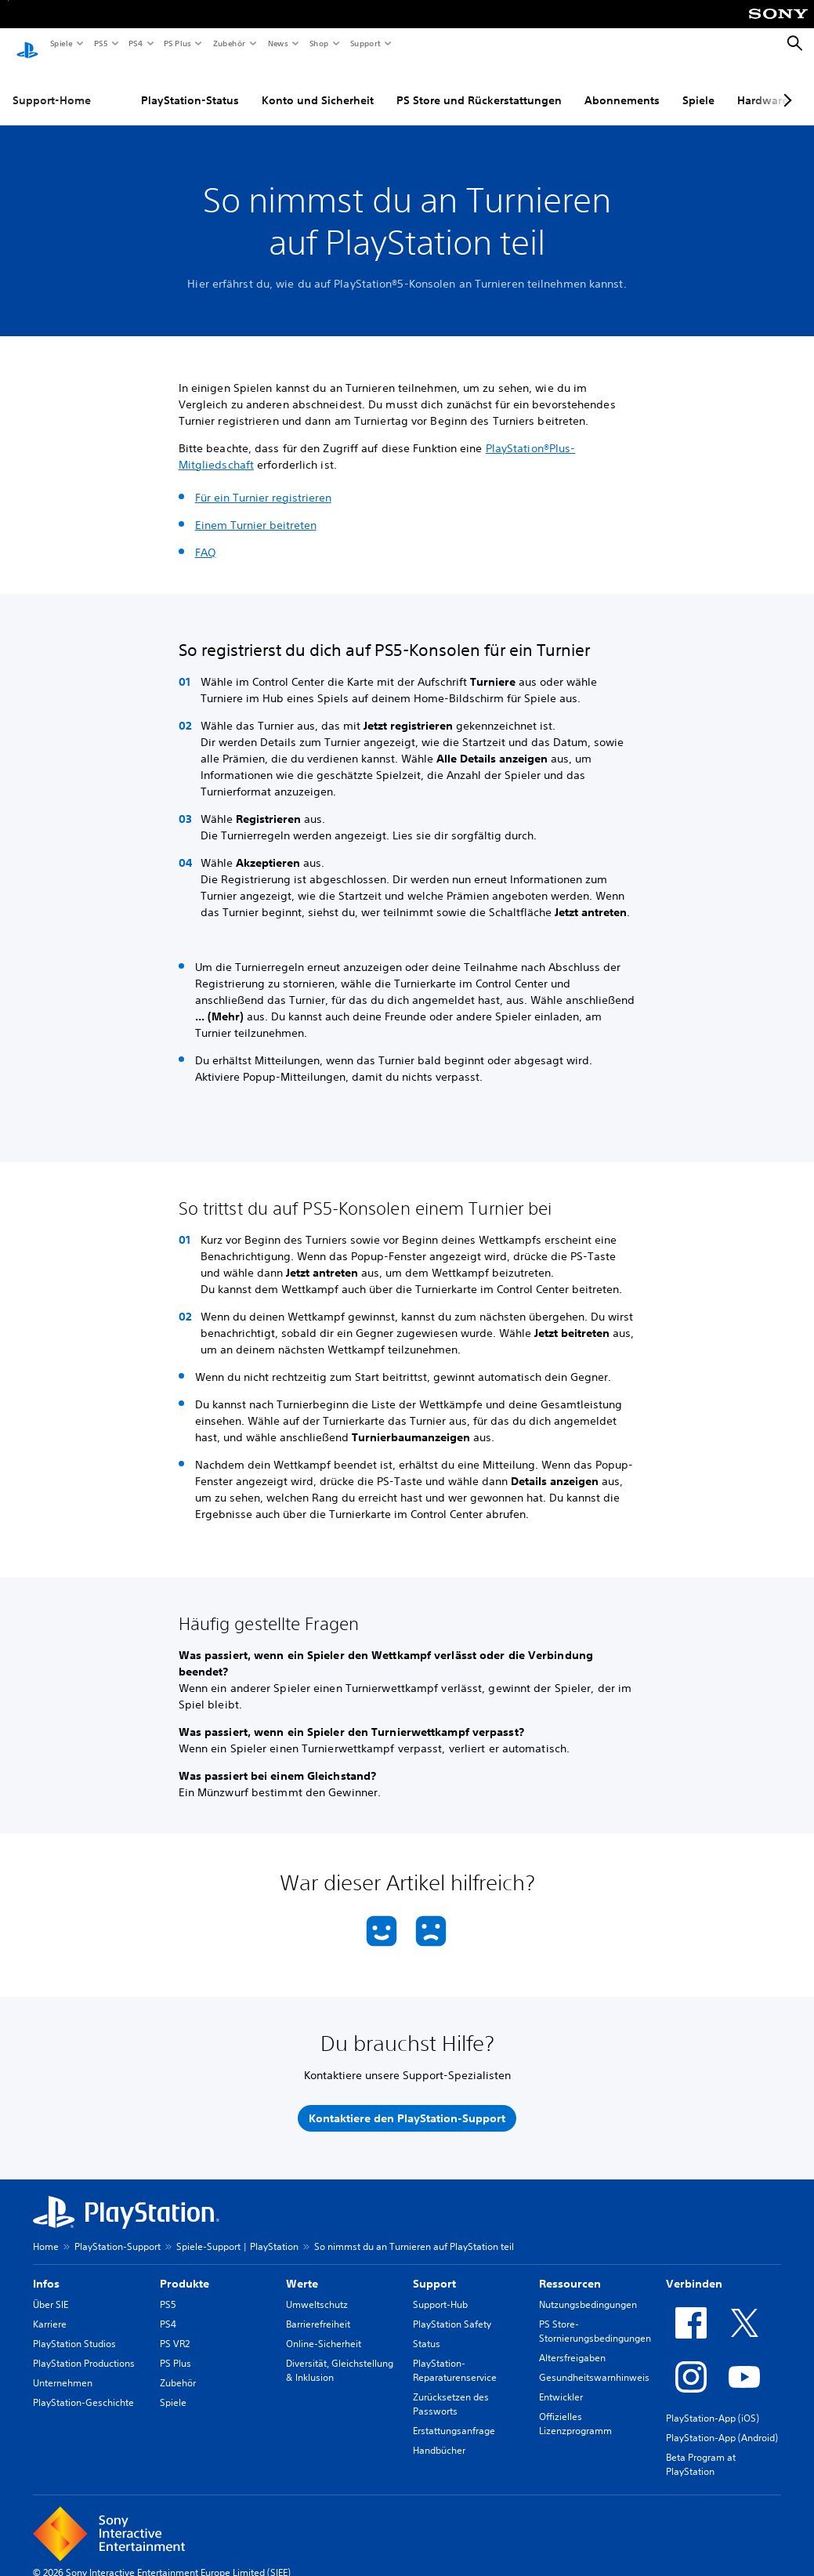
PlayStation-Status (190, 85)
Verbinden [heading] (694, 2269)
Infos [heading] (46, 2269)
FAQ (205, 538)
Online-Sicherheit (323, 2328)
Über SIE (50, 2289)
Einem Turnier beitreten (256, 510)
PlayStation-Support (117, 2231)
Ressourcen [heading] (570, 2269)
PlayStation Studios (74, 2328)
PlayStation (515, 433)
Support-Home (52, 85)
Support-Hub (440, 2289)
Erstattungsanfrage (454, 2415)
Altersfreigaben (572, 2343)
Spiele (60, 43)
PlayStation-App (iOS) (712, 2403)
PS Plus (176, 43)
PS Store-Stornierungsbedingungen (595, 2316)
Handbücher (439, 2435)
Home (46, 2231)
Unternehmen (62, 2368)
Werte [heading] (302, 2269)
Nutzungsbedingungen (588, 2289)
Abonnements (622, 85)
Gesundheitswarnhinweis (594, 2362)
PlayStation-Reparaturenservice (455, 2355)
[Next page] (785, 85)
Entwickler (561, 2382)
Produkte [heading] (184, 2269)
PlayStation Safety (452, 2309)
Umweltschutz (317, 2289)
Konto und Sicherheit (318, 85)
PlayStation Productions (84, 2348)
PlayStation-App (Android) (722, 2422)
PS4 (135, 43)
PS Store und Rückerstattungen (479, 85)
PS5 (100, 43)
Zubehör (228, 43)
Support (364, 43)
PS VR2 (175, 2328)
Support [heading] (434, 2269)
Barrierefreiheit (318, 2309)
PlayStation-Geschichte (83, 2387)
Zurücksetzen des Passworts (451, 2389)
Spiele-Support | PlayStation (237, 2231)
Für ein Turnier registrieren (263, 483)
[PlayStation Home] (27, 44)
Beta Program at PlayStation (701, 2449)
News (277, 43)
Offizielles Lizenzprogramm (575, 2408)
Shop (318, 43)
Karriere (50, 2309)
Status (426, 2328)
